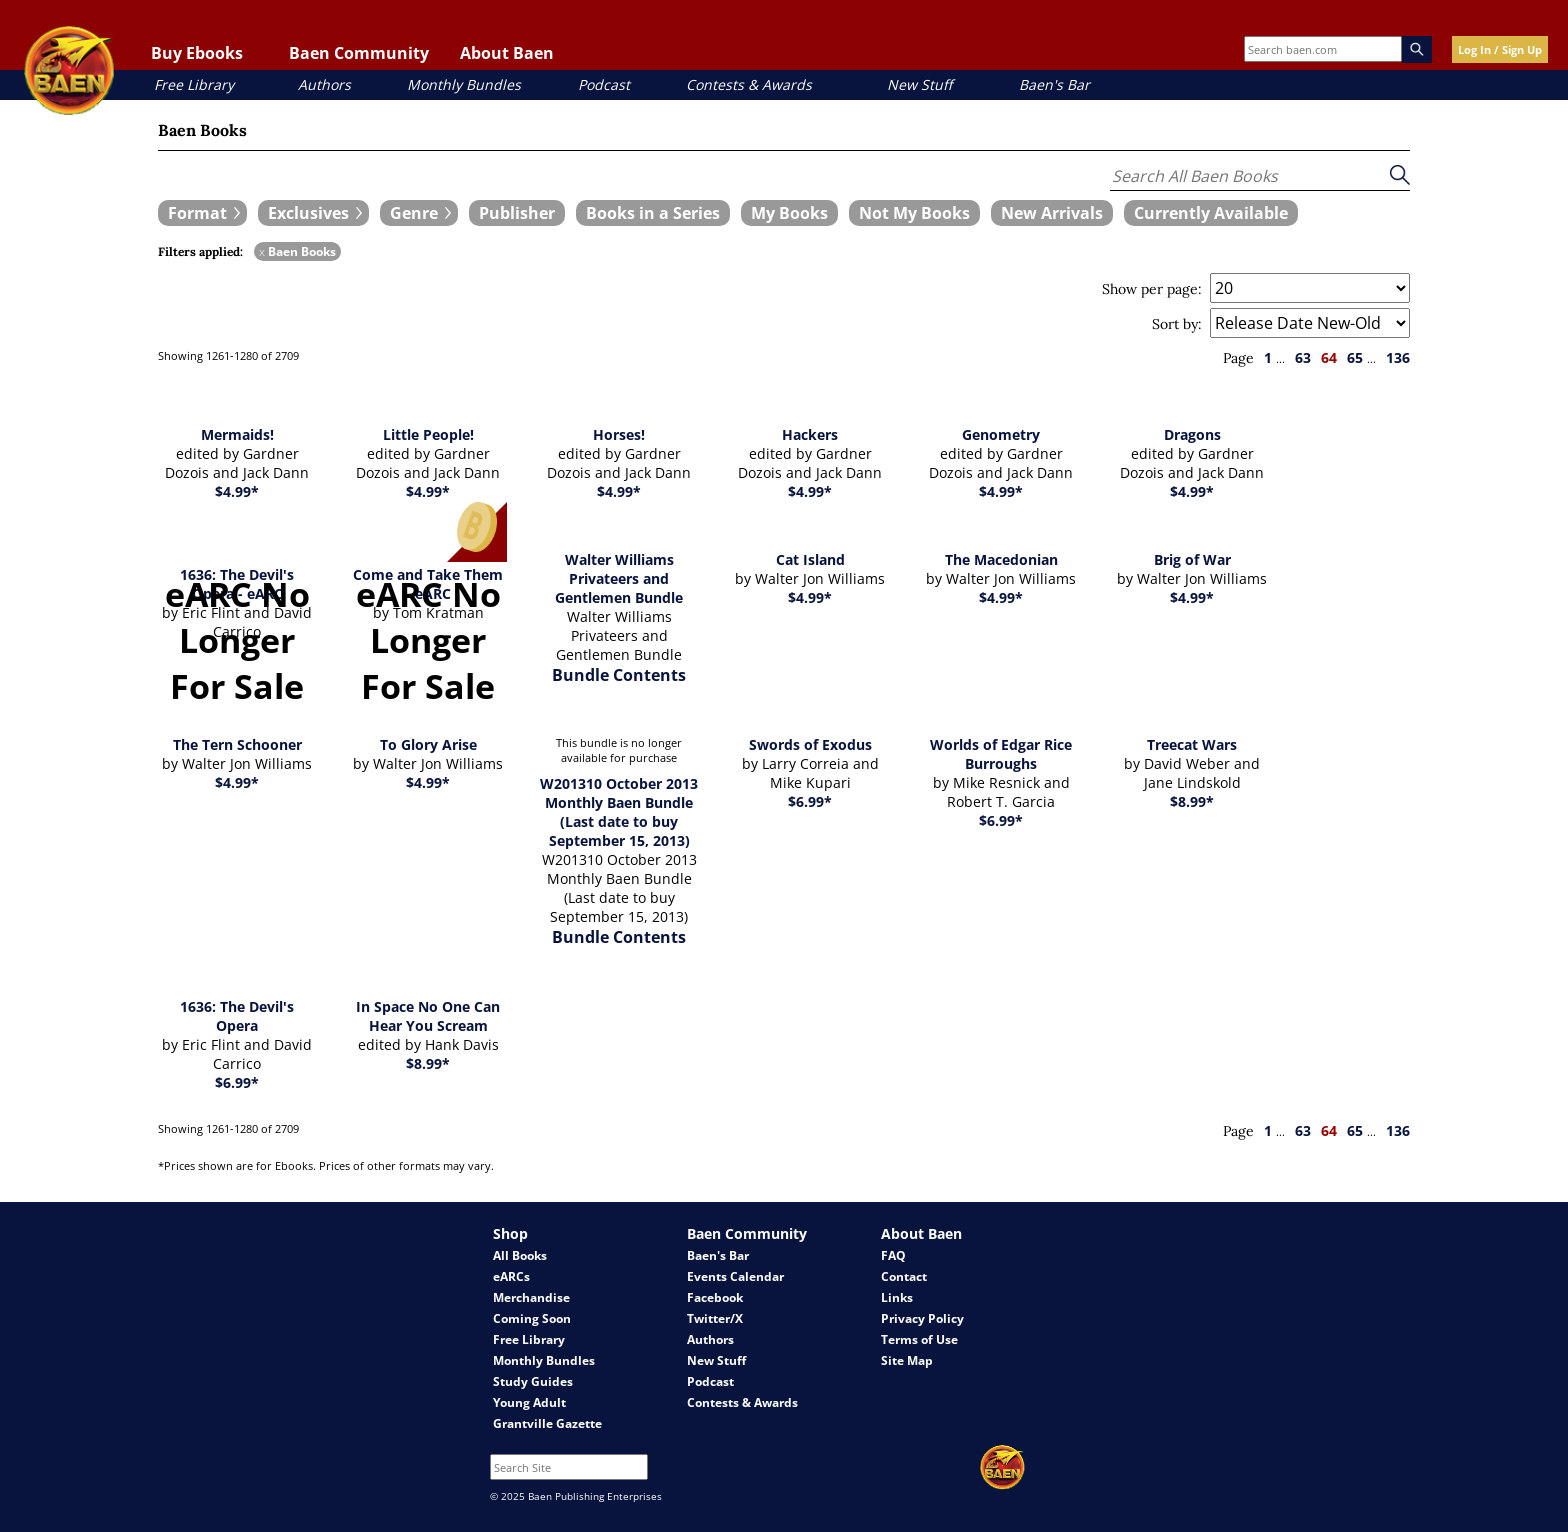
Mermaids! (237, 434)
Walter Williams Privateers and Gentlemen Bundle (619, 578)
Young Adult (529, 1402)
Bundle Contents (619, 675)
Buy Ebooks (197, 53)
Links (897, 1297)
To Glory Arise (428, 744)
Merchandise (531, 1297)
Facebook (715, 1297)
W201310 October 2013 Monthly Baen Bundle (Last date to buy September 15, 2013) (619, 812)
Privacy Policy (922, 1318)
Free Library (194, 84)
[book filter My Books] (789, 213)
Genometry (1001, 434)
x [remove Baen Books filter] (262, 251)
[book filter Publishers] (517, 213)
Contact (904, 1276)
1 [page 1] (1268, 357)
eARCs (511, 1276)
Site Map (907, 1360)
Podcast (604, 84)
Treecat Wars (1192, 744)
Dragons (1192, 434)
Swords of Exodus (810, 744)
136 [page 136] (1398, 357)
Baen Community (359, 53)
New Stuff (919, 84)
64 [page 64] (1329, 357)
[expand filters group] (202, 213)
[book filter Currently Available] (1211, 213)
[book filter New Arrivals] (1052, 213)
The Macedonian (1001, 559)
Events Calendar (735, 1276)
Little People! (428, 434)
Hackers (810, 434)
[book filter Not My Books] (914, 213)
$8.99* (1192, 801)
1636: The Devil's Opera (237, 1016)
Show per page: (1152, 289)
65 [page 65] (1355, 357)
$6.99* (810, 801)
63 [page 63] (1303, 357)
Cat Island (810, 559)
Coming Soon (532, 1318)
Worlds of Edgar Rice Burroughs (1001, 754)
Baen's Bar (1054, 84)
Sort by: (1177, 324)
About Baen (507, 53)
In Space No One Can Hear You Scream (428, 1016)
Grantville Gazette (547, 1423)
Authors (324, 84)
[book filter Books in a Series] (653, 213)
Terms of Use (919, 1339)
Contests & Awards (749, 84)
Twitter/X (715, 1318)
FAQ (893, 1255)
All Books (520, 1255)
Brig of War (1192, 559)
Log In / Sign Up (1500, 49)
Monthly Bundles (464, 84)
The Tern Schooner (237, 744)
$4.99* (237, 491)
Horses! (619, 434)
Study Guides (533, 1381)
